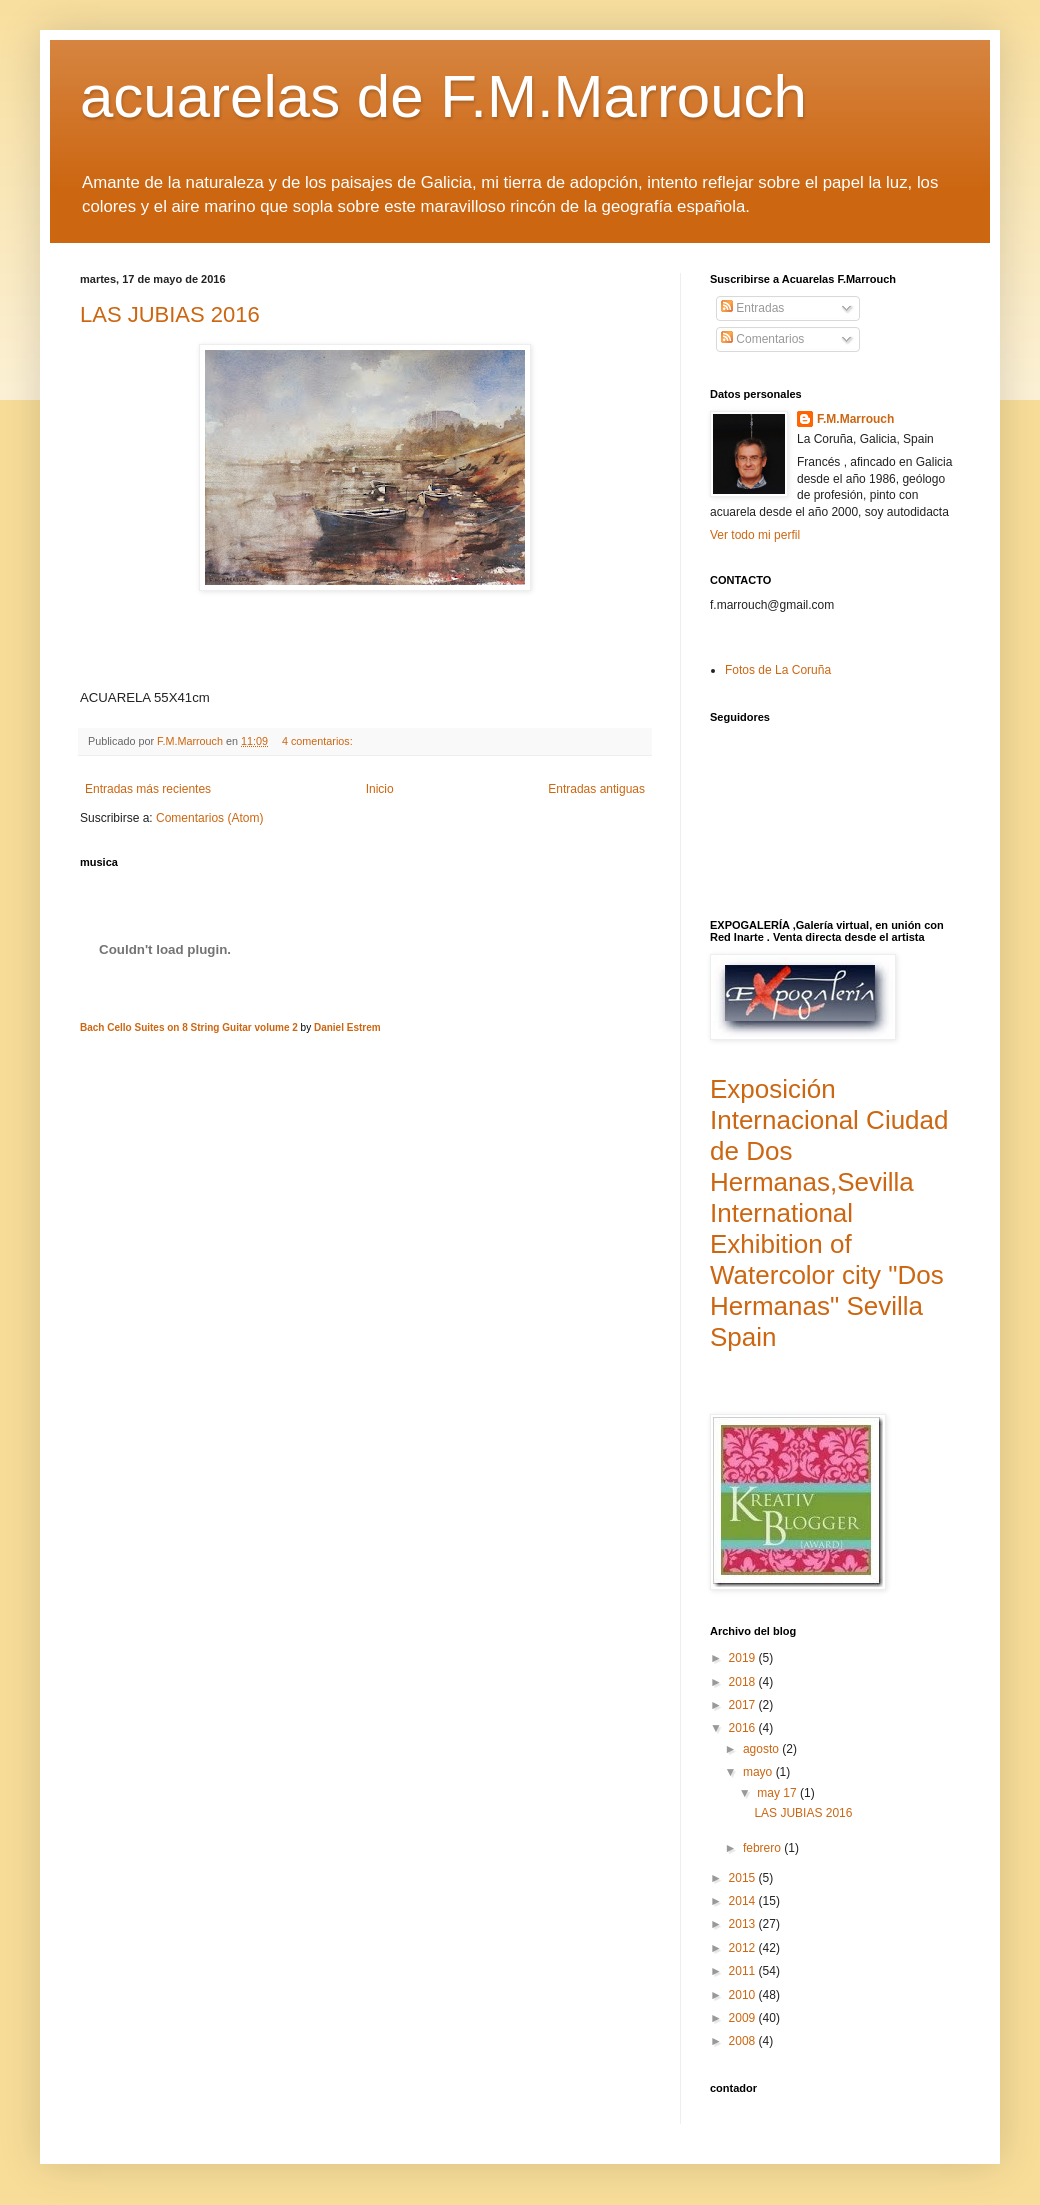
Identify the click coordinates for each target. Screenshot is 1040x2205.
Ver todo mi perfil (755, 535)
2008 (744, 2041)
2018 (744, 1682)
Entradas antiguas (596, 789)
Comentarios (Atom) (209, 818)
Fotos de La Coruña (778, 670)
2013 (744, 1924)
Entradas (752, 308)
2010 (744, 1995)
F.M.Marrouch (855, 419)
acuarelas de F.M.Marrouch (443, 96)
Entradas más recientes (148, 789)
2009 (744, 2018)
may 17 (778, 1793)
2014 (744, 1901)
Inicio (380, 789)
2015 (744, 1878)
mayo (759, 1772)
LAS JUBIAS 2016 (170, 314)
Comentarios (762, 339)
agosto (762, 1749)
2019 (744, 1658)
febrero (763, 1848)
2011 (744, 1971)
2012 (744, 1948)
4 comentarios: (319, 741)
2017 (744, 1705)
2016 (744, 1728)
